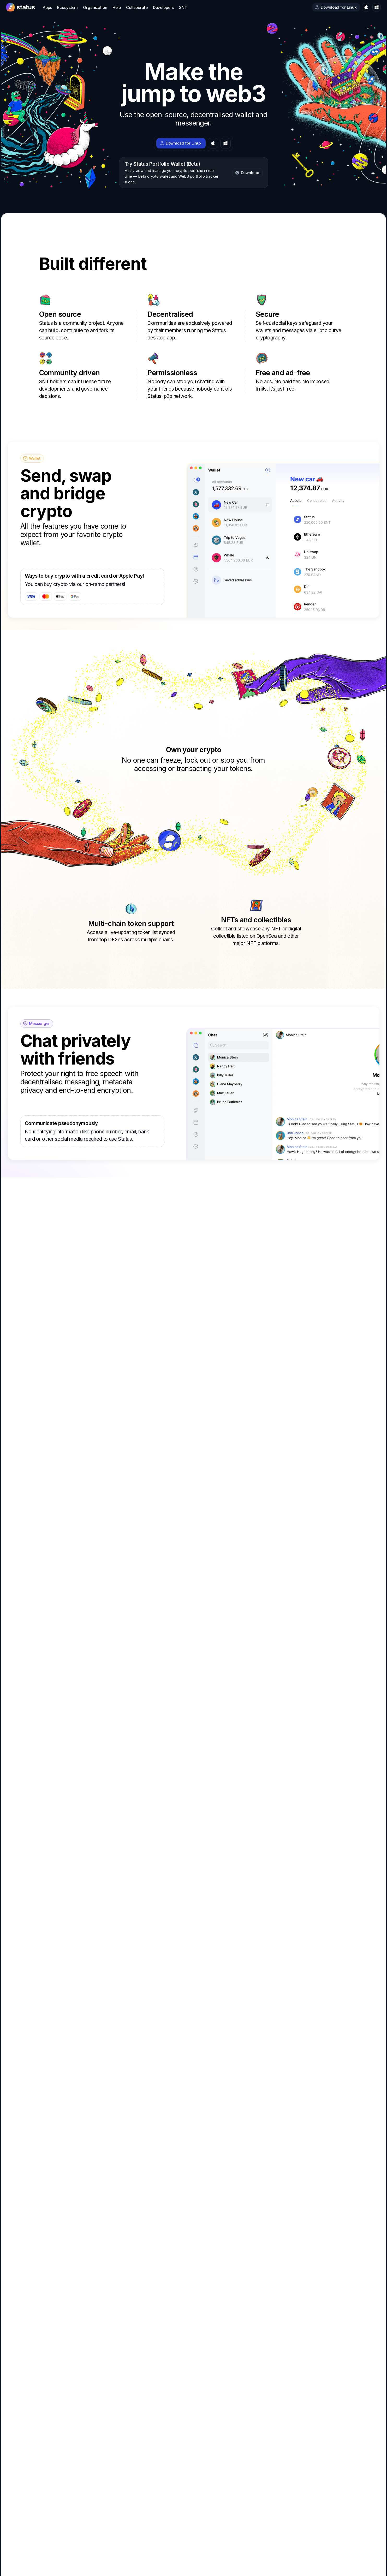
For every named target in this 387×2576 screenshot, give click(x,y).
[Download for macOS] (366, 7)
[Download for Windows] (376, 7)
